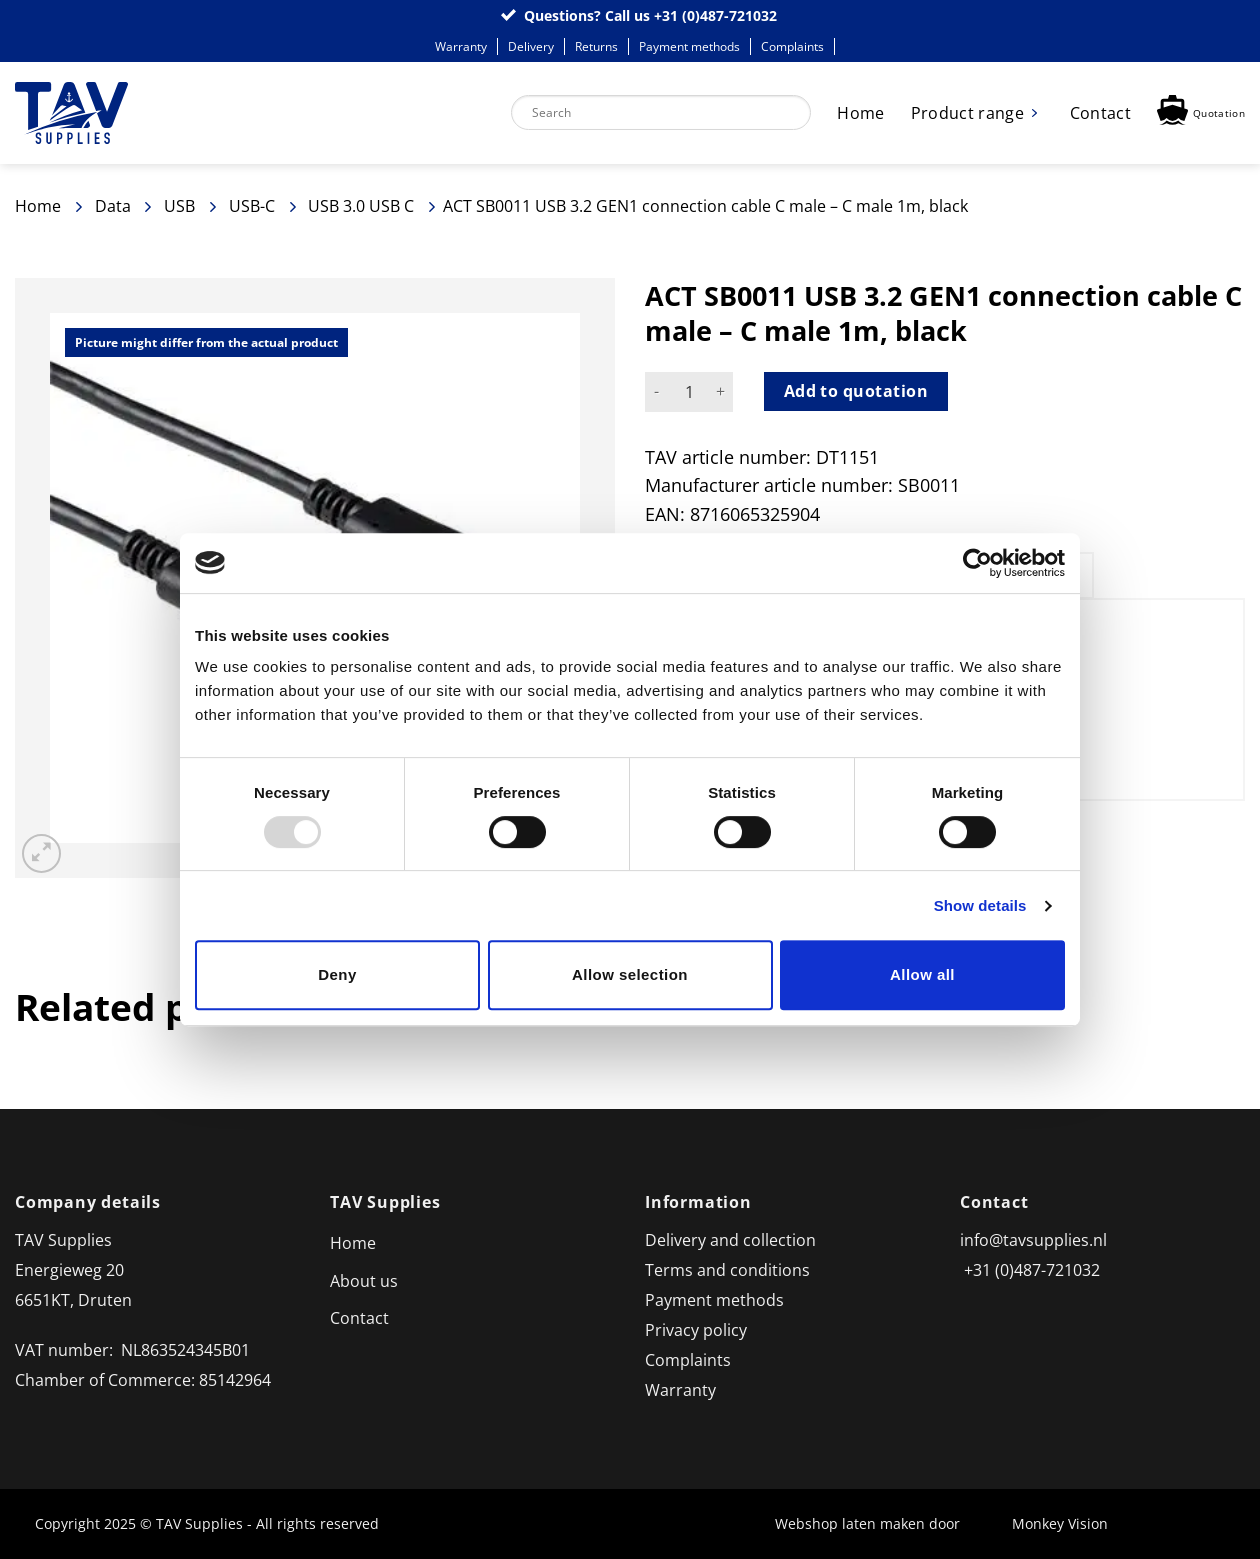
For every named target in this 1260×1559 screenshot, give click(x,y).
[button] (1201, 112)
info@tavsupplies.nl (1033, 1240)
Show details (980, 905)
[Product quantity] (689, 392)
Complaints (792, 46)
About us (364, 1281)
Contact (1100, 113)
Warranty (461, 46)
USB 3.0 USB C (361, 206)
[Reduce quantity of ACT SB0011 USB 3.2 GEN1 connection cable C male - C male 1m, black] (657, 392)
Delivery (531, 46)
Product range (967, 113)
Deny (337, 974)
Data (113, 206)
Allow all (922, 974)
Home (860, 113)
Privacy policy (696, 1330)
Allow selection (630, 974)
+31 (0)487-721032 (715, 15)
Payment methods (689, 46)
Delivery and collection (730, 1240)
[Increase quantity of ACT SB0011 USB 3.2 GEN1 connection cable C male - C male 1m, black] (721, 392)
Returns (596, 46)
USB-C (252, 206)
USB (179, 206)
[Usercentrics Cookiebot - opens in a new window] (977, 563)
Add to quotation (856, 391)
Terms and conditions (727, 1270)
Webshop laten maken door (877, 1523)
